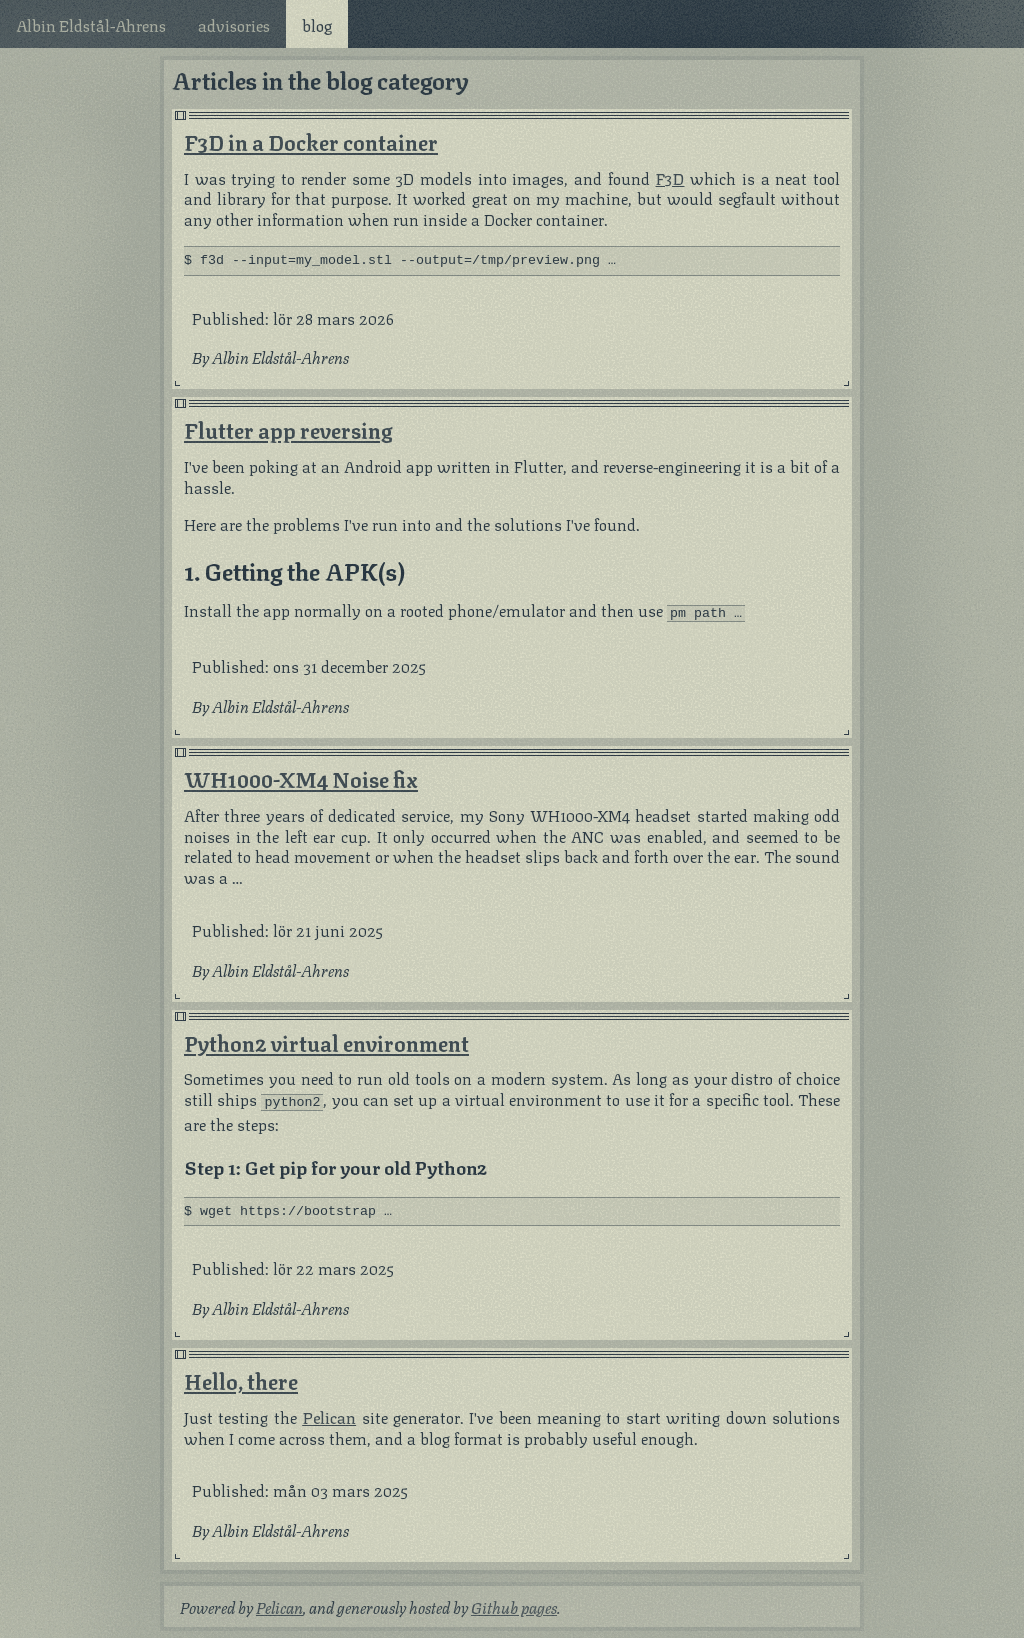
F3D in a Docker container (311, 140)
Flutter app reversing (288, 430)
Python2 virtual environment (326, 1040)
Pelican (329, 1414)
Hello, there (241, 1378)
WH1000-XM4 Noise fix (301, 776)
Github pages (514, 1605)
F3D (669, 177)
